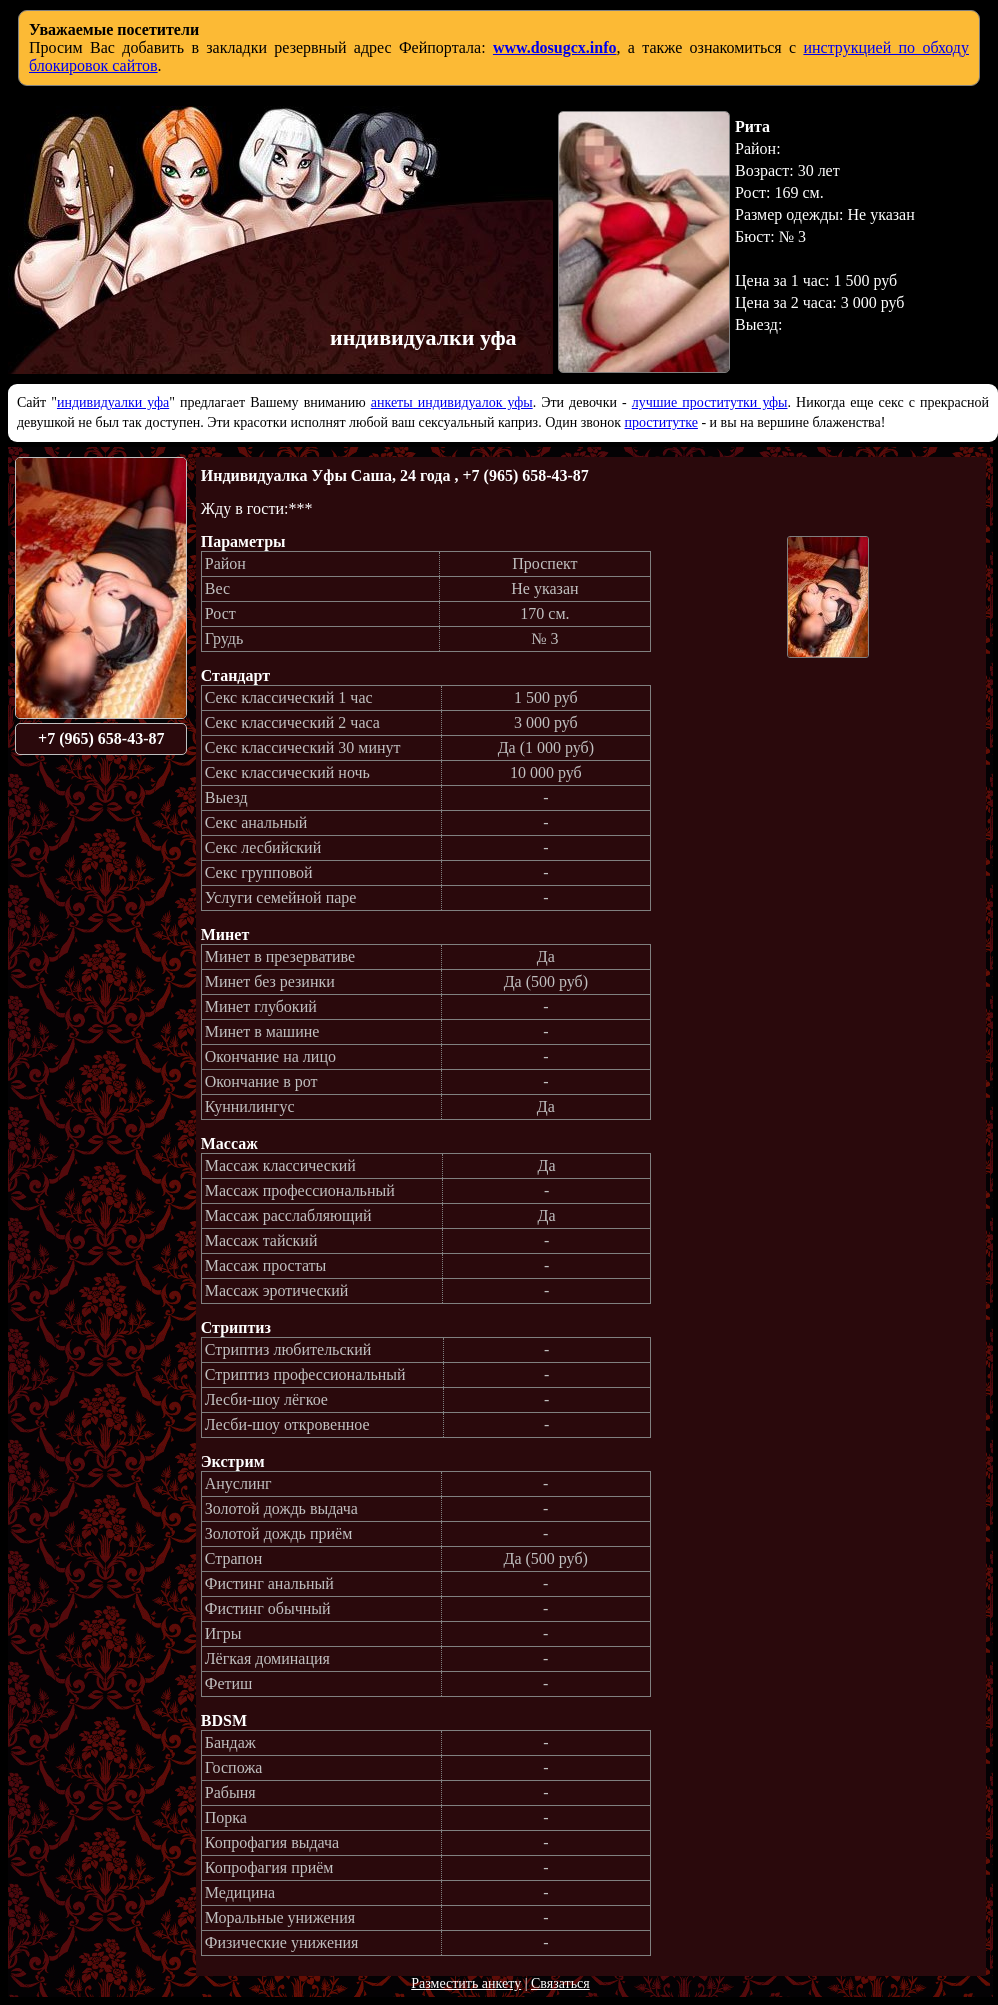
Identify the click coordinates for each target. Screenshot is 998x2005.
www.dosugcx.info (555, 47)
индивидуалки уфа (113, 402)
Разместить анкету (466, 1983)
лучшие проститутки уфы (710, 402)
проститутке (661, 422)
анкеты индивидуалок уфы (452, 402)
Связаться (560, 1983)
